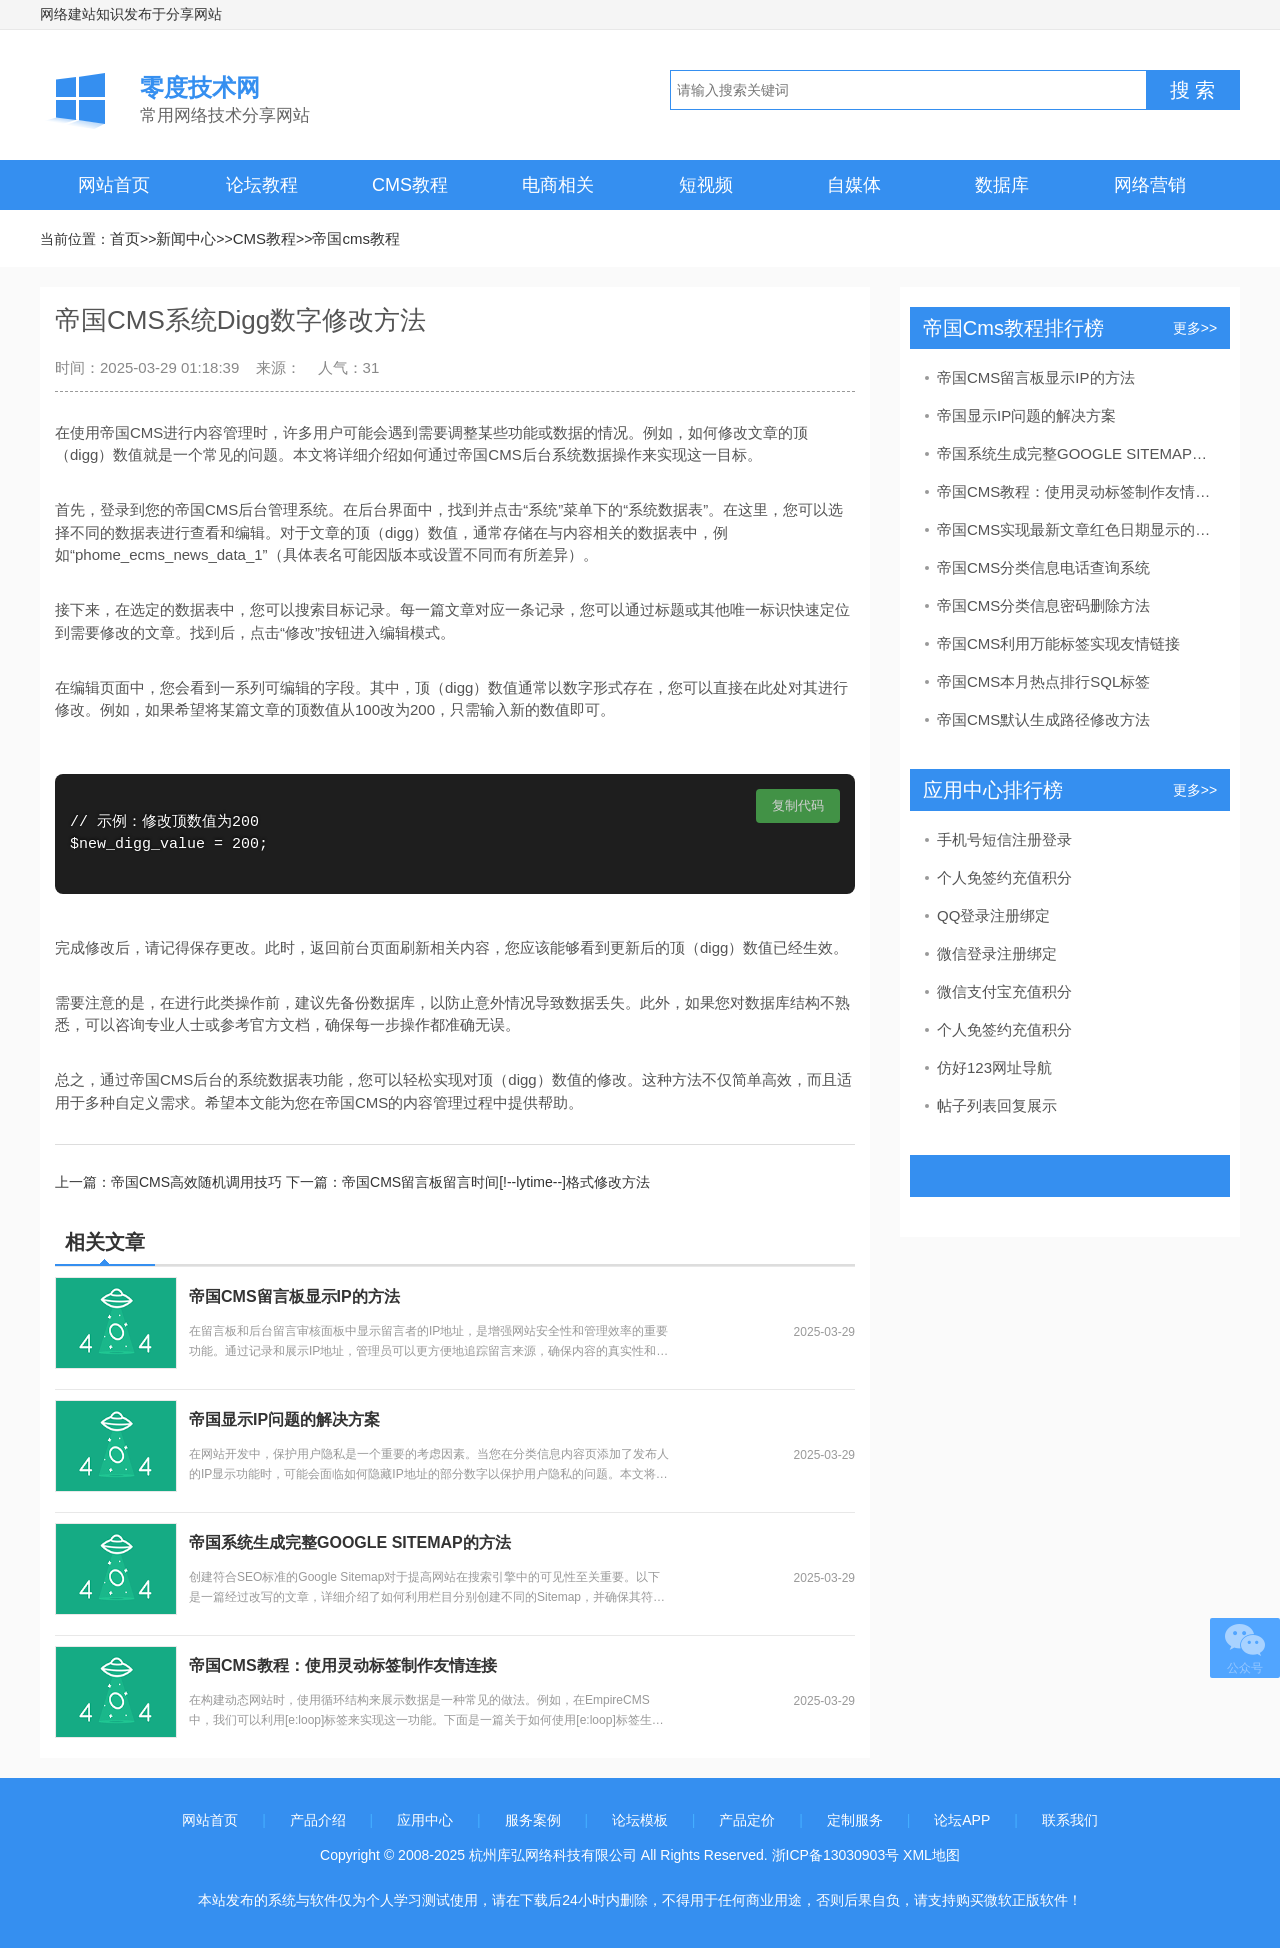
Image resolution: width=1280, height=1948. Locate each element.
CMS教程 (410, 185)
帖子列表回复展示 (997, 1105)
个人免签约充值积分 (1004, 877)
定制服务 (855, 1820)
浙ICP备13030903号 (836, 1855)
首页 (125, 238)
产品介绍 (318, 1820)
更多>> (1195, 328)
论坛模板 (640, 1820)
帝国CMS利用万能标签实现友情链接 (1058, 643)
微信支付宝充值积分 (1004, 991)
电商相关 (558, 185)
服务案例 (533, 1820)
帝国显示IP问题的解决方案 (284, 1419)
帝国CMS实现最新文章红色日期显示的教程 (1076, 529)
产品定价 (747, 1820)
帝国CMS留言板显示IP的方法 (294, 1296)
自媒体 (854, 185)
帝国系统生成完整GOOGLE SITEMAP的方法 (350, 1542)
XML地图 (931, 1855)
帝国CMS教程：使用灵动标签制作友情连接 (343, 1665)
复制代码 (798, 805)
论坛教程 (262, 185)
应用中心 (425, 1820)
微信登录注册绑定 (997, 953)
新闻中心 (186, 238)
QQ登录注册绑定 (993, 915)
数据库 (1002, 185)
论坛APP (962, 1820)
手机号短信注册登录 (1004, 839)
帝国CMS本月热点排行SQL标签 (1043, 681)
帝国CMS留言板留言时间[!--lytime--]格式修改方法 (496, 1182)
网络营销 (1150, 185)
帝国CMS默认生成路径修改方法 (1043, 719)
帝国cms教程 (356, 238)
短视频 (706, 185)
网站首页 (114, 185)
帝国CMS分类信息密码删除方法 (1043, 605)
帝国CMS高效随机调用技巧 (196, 1182)
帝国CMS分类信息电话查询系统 (1043, 567)
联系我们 (1070, 1820)
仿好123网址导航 (994, 1067)
